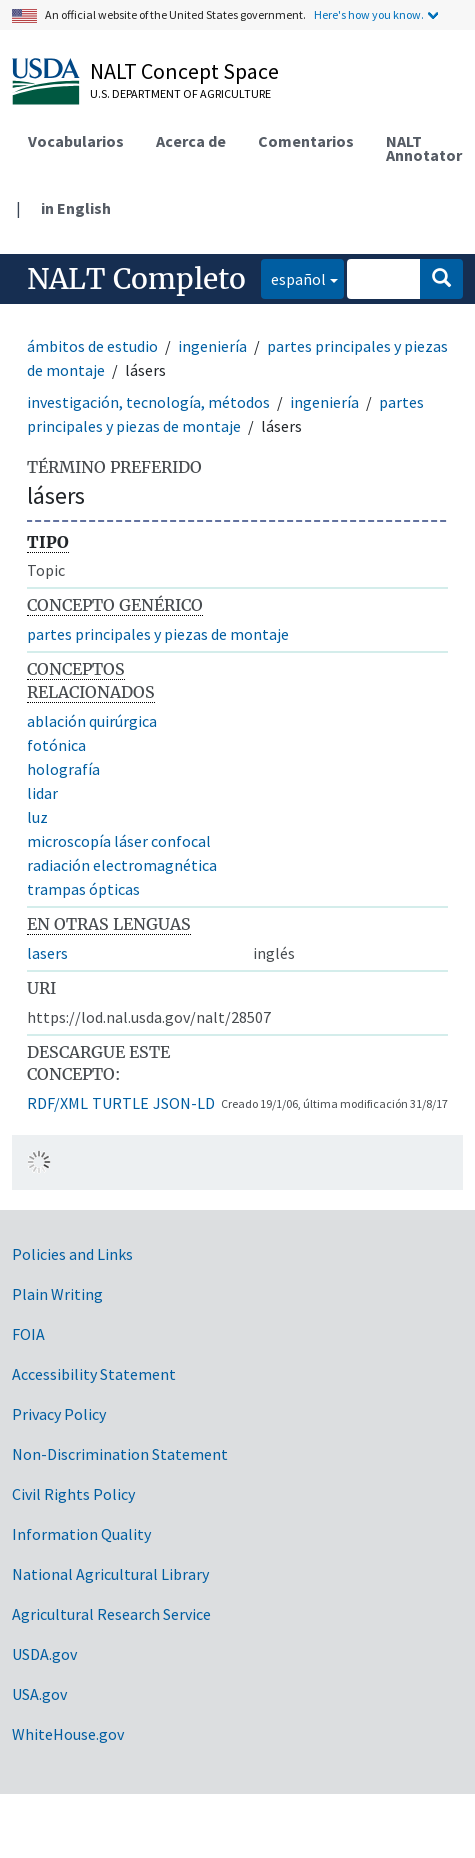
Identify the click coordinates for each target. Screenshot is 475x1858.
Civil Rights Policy (73, 1494)
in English (76, 208)
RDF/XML (57, 1103)
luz (37, 817)
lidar (42, 793)
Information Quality (81, 1534)
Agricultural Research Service (111, 1614)
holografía (63, 769)
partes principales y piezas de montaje (158, 634)
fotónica (56, 745)
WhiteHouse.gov (68, 1734)
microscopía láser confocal (119, 841)
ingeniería (212, 346)
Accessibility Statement (94, 1374)
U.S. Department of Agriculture (180, 93)
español (293, 277)
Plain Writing (57, 1294)
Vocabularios (76, 141)
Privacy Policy (59, 1414)
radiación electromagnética (122, 865)
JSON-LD (184, 1103)
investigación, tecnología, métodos (148, 402)
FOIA (28, 1334)
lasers (47, 953)
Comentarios (306, 141)
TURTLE (120, 1103)
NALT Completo (136, 279)
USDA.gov (44, 1654)
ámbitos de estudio (92, 346)
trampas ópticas (83, 889)
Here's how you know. (369, 14)
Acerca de (191, 141)
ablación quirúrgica (92, 721)
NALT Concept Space (184, 71)
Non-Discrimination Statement (120, 1454)
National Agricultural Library (110, 1574)
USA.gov (39, 1694)
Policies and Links (72, 1254)
